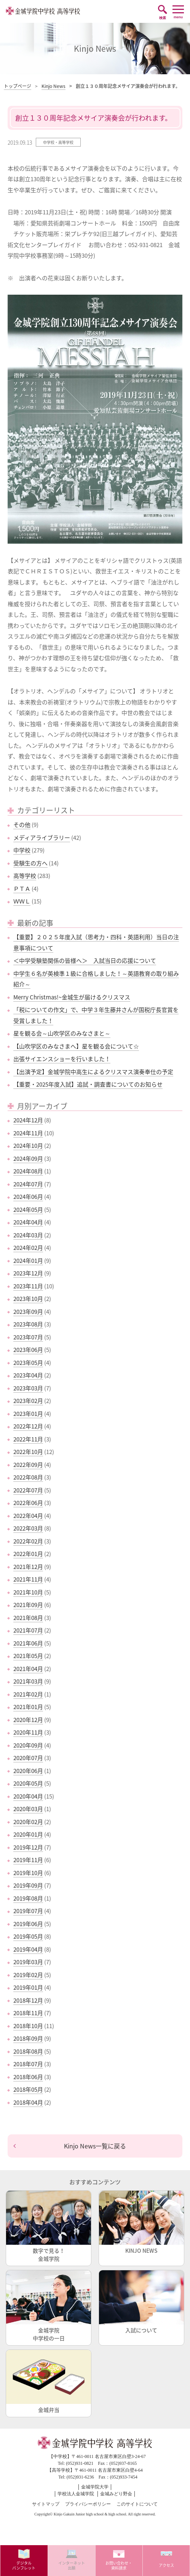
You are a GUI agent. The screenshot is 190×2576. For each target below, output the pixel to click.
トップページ (17, 86)
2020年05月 (28, 1783)
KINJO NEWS (141, 2222)
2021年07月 (28, 1630)
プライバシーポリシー (88, 2504)
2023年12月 (28, 1273)
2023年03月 (28, 1388)
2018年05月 (28, 2089)
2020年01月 (28, 1834)
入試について (141, 2302)
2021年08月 (28, 1618)
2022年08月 (28, 1477)
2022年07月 (28, 1490)
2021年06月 (28, 1643)
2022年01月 (28, 1554)
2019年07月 (28, 1911)
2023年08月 (28, 1324)
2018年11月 (28, 2013)
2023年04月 (28, 1375)
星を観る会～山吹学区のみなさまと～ (61, 1033)
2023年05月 (28, 1362)
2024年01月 (28, 1260)
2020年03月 (28, 1809)
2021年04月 (28, 1669)
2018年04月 (28, 2102)
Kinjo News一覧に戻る (95, 2145)
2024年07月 (28, 1184)
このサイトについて (137, 2504)
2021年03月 (28, 1681)
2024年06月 (28, 1196)
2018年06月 (28, 2077)
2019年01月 (28, 1987)
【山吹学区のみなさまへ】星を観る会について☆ (76, 1046)
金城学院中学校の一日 (48, 2306)
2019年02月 (28, 1975)
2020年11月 (28, 1732)
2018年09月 (28, 2038)
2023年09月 (28, 1311)
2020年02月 (28, 1822)
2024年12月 (28, 1120)
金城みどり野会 (116, 2493)
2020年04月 (28, 1796)
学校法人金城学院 (75, 2493)
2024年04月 (28, 1222)
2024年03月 (28, 1235)
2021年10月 (28, 1592)
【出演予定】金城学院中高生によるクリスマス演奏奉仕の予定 (93, 1072)
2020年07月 (28, 1758)
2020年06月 (28, 1771)
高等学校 (24, 875)
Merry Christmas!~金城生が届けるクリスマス (71, 997)
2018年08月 (28, 2051)
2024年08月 (28, 1171)
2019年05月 (28, 1936)
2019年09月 (28, 1885)
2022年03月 (28, 1528)
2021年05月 (28, 1656)
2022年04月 (28, 1515)
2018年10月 (28, 2026)
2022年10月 (28, 1452)
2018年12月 (28, 2000)
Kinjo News (53, 86)
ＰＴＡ (21, 888)
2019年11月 (28, 1860)
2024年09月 (28, 1158)
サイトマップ (45, 2504)
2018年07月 (28, 2064)
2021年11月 (28, 1579)
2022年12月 (28, 1426)
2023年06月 (28, 1349)
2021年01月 (28, 1707)
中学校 (21, 850)
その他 (21, 824)
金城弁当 (48, 2381)
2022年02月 (28, 1541)
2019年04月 (28, 1949)
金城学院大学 (95, 2487)
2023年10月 (28, 1298)
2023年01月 (28, 1413)
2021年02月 (28, 1694)
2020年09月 (28, 1745)
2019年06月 (28, 1924)
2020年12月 (28, 1720)
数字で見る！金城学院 (48, 2226)
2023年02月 (28, 1401)
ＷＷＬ (21, 901)
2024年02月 (28, 1247)
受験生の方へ (30, 863)
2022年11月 (28, 1439)
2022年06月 (28, 1503)
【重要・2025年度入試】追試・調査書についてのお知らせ (88, 1084)
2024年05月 (28, 1209)
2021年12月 (28, 1567)
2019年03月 (28, 1962)
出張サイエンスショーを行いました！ (61, 1059)
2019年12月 (28, 1847)
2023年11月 (28, 1286)
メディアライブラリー (41, 837)
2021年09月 (28, 1605)
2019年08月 (28, 1898)
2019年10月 (28, 1873)
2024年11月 (28, 1133)
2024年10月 (28, 1145)
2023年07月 (28, 1337)
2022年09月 (28, 1464)
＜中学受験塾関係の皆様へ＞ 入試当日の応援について (84, 960)
